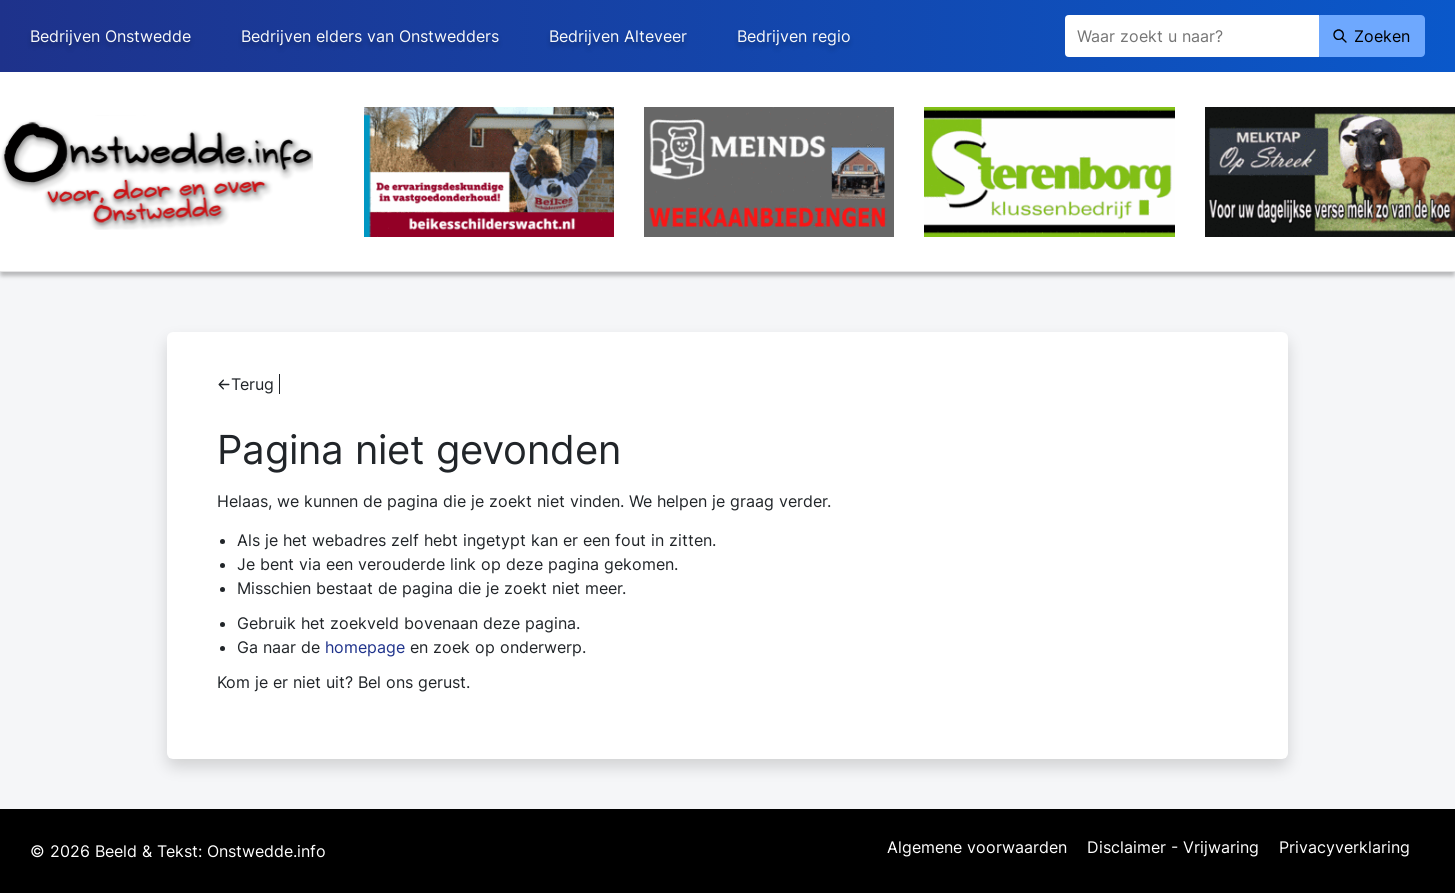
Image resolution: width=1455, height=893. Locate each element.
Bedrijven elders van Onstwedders (370, 36)
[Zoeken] (1192, 36)
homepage (365, 647)
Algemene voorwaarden (977, 848)
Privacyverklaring (1344, 848)
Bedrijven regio (794, 36)
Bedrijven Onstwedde (110, 36)
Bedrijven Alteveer (618, 36)
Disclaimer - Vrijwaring (1173, 848)
